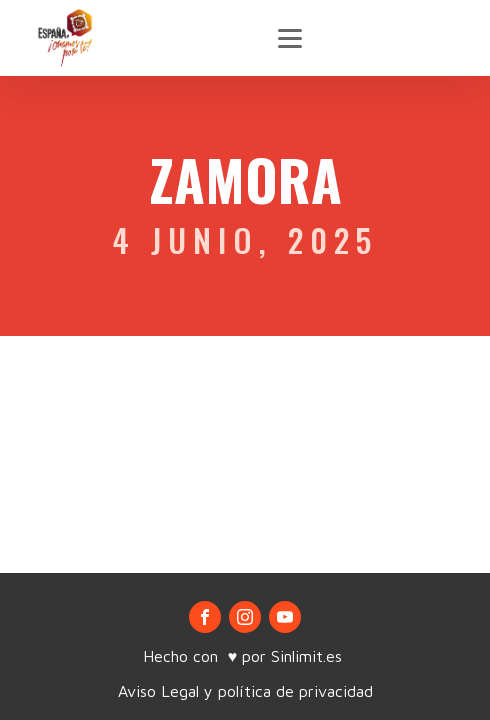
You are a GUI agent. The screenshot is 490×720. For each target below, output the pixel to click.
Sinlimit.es (309, 656)
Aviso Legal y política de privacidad (245, 691)
